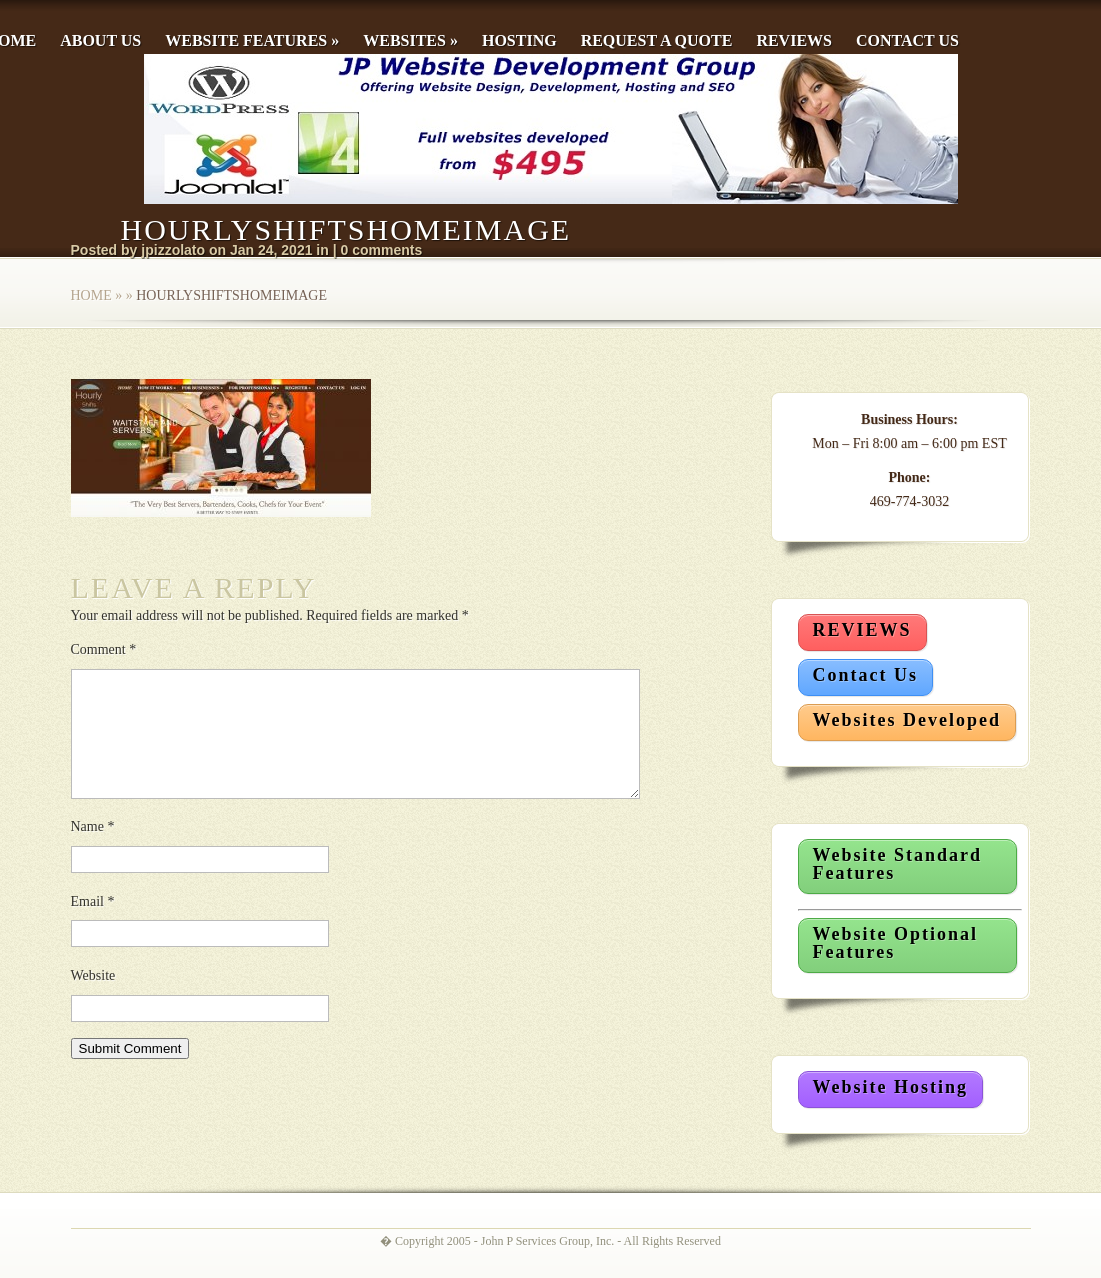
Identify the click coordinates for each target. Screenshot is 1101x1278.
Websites (410, 40)
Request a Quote (657, 40)
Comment (104, 649)
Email (93, 925)
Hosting (519, 40)
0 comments (382, 250)
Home (91, 295)
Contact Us (907, 40)
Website (93, 999)
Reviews (794, 40)
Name (93, 850)
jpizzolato (173, 250)
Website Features (252, 40)
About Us (100, 40)
